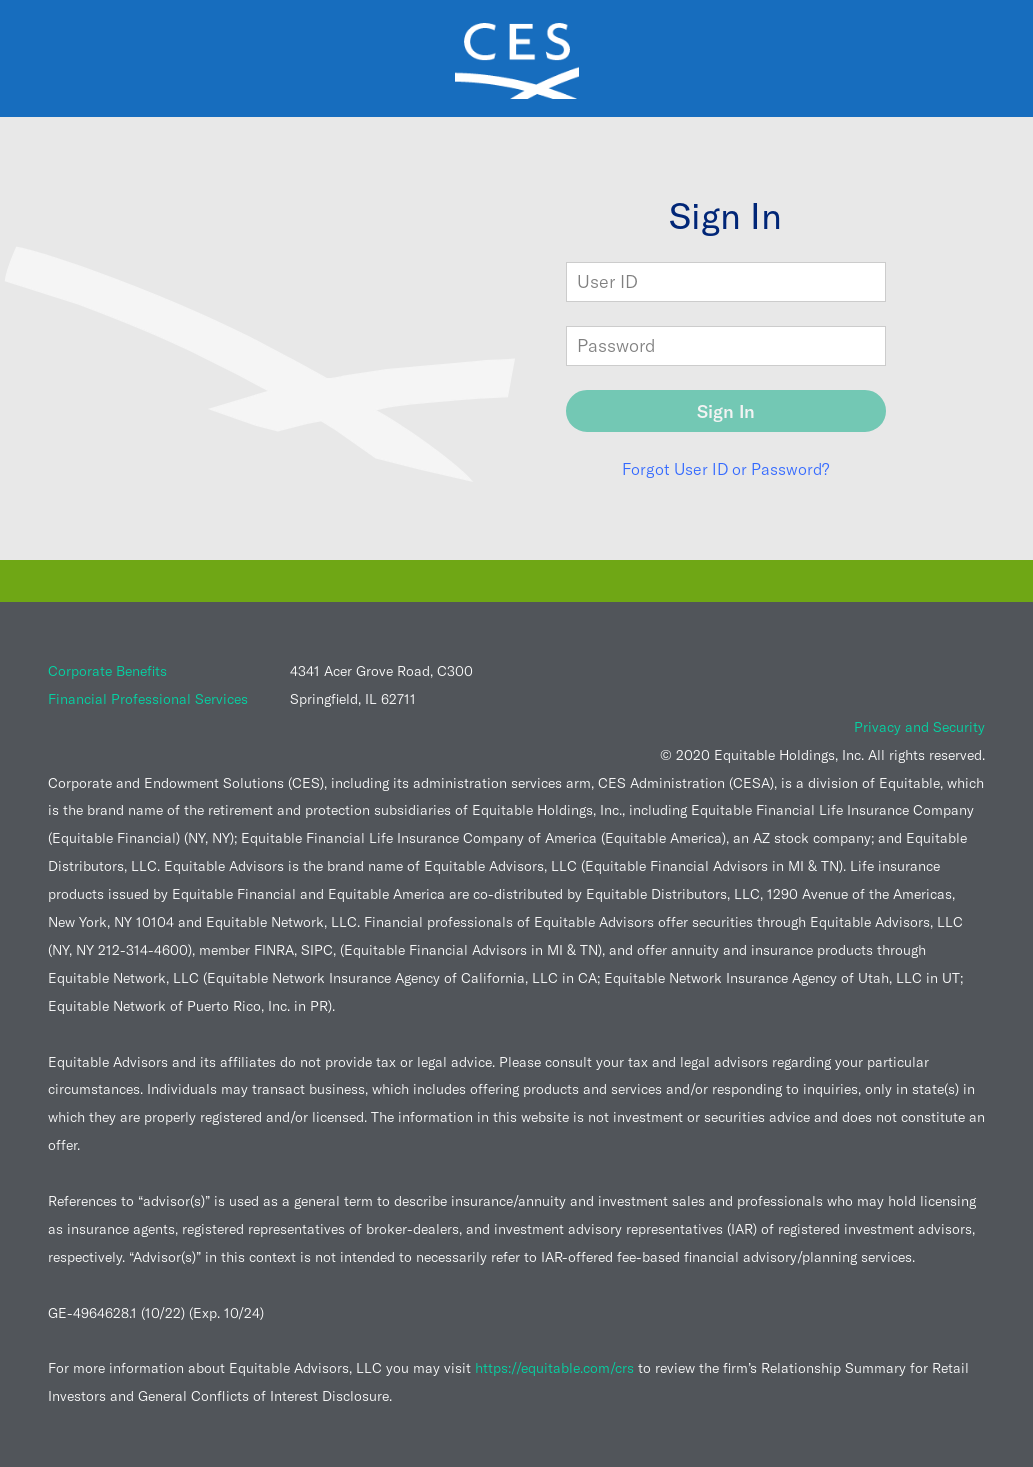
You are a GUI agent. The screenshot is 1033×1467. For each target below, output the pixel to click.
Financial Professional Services (148, 699)
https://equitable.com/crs (554, 1368)
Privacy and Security (919, 727)
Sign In (726, 411)
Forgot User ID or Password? (725, 469)
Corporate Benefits (107, 671)
